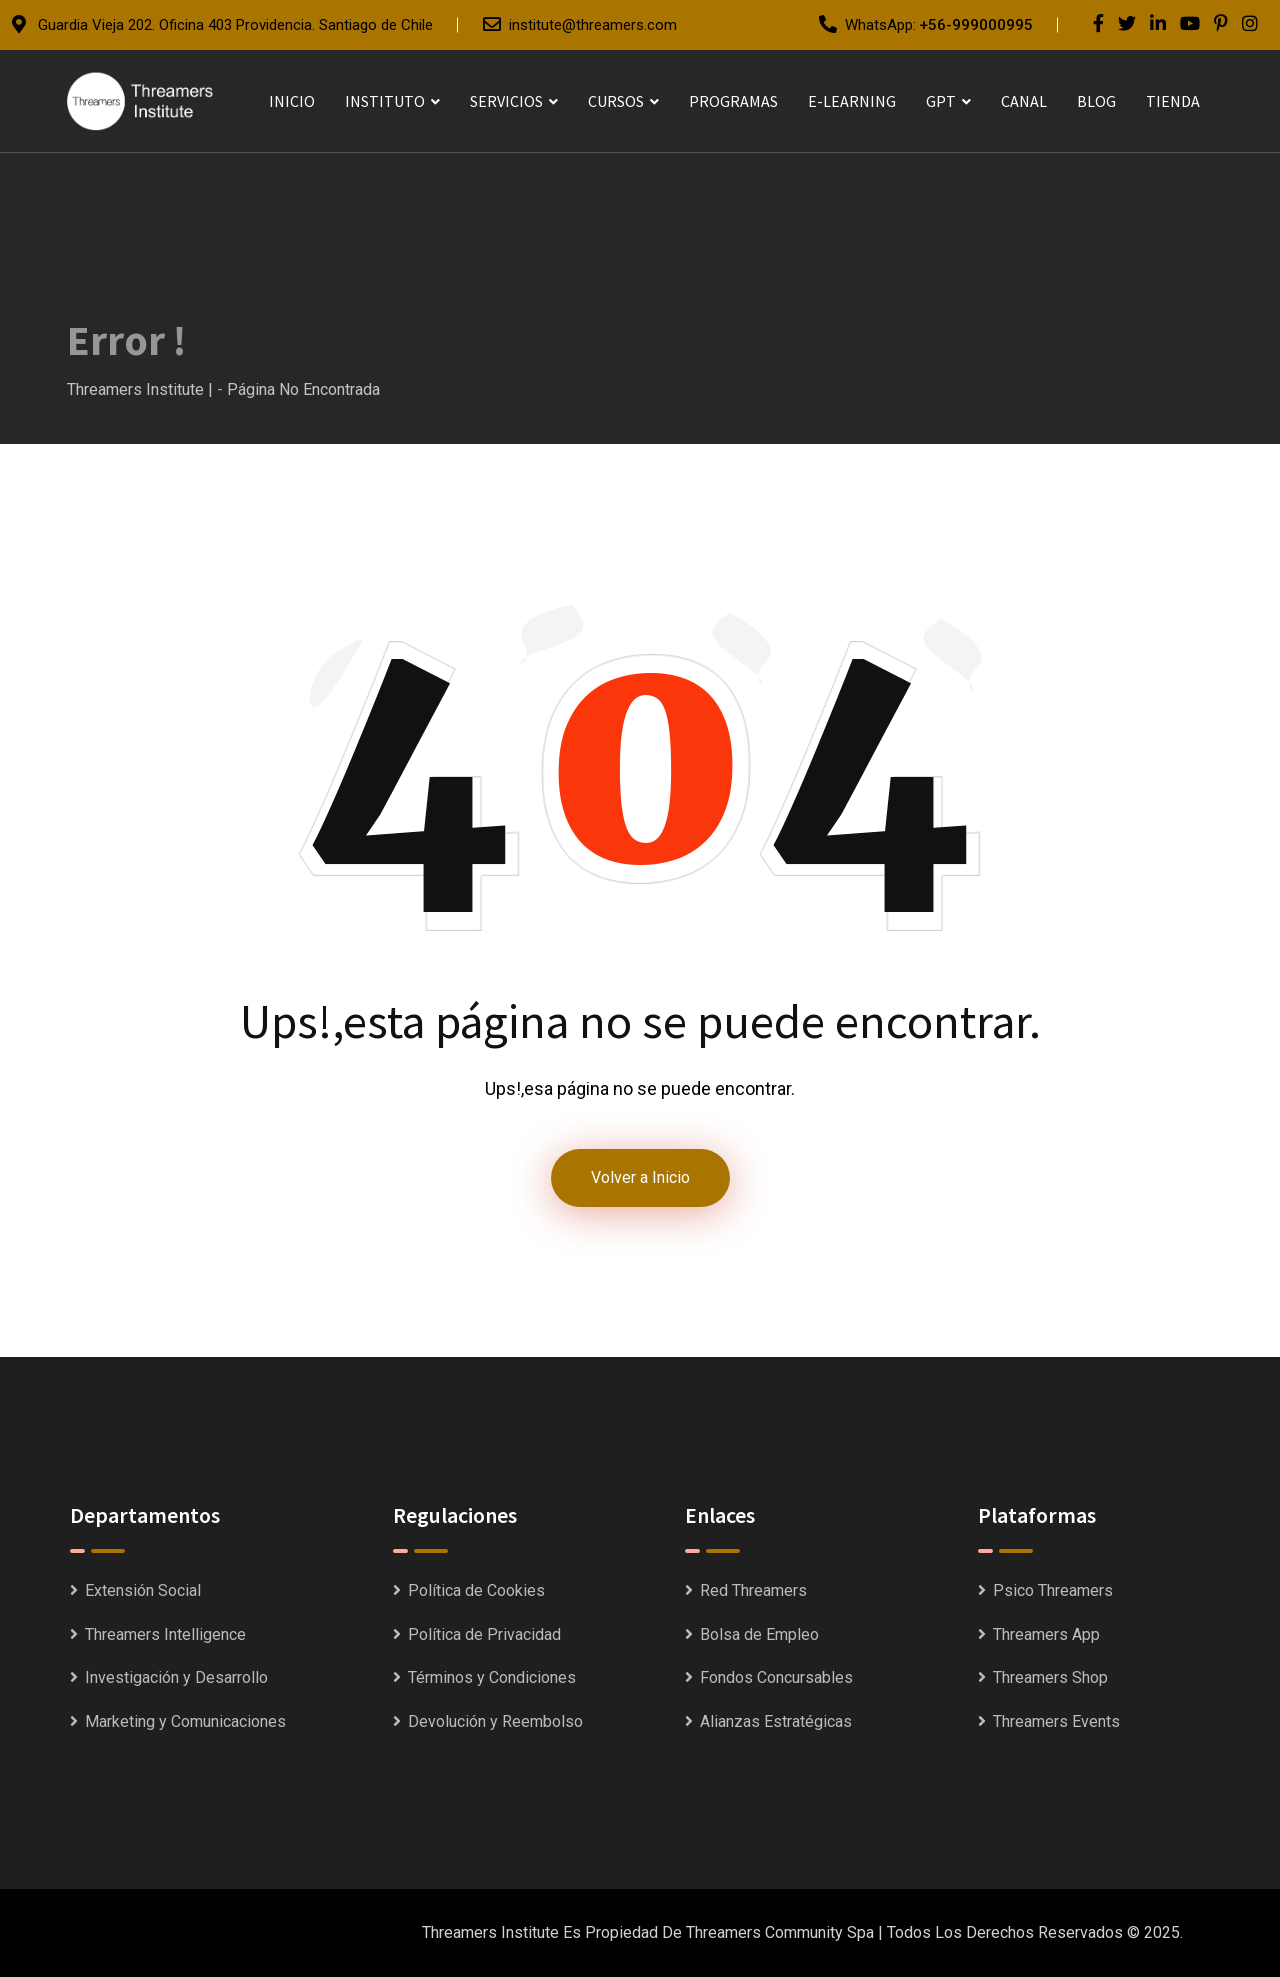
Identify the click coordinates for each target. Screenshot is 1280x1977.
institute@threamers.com (593, 25)
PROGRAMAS (733, 101)
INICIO (292, 101)
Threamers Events (1056, 1721)
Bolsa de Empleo (759, 1634)
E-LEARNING (852, 101)
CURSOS (616, 101)
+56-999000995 (976, 25)
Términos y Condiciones (492, 1677)
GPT (941, 101)
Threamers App (1046, 1634)
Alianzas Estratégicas (776, 1721)
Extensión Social (143, 1590)
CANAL (1024, 101)
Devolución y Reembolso (495, 1721)
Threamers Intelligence (165, 1634)
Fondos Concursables (776, 1677)
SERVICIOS (506, 101)
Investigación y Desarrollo (176, 1677)
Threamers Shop (1050, 1677)
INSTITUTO (385, 101)
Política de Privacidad (484, 1634)
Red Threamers (753, 1590)
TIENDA (1173, 101)
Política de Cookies (476, 1590)
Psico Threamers (1053, 1590)
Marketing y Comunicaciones (185, 1721)
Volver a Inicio (640, 1177)
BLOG (1096, 101)
